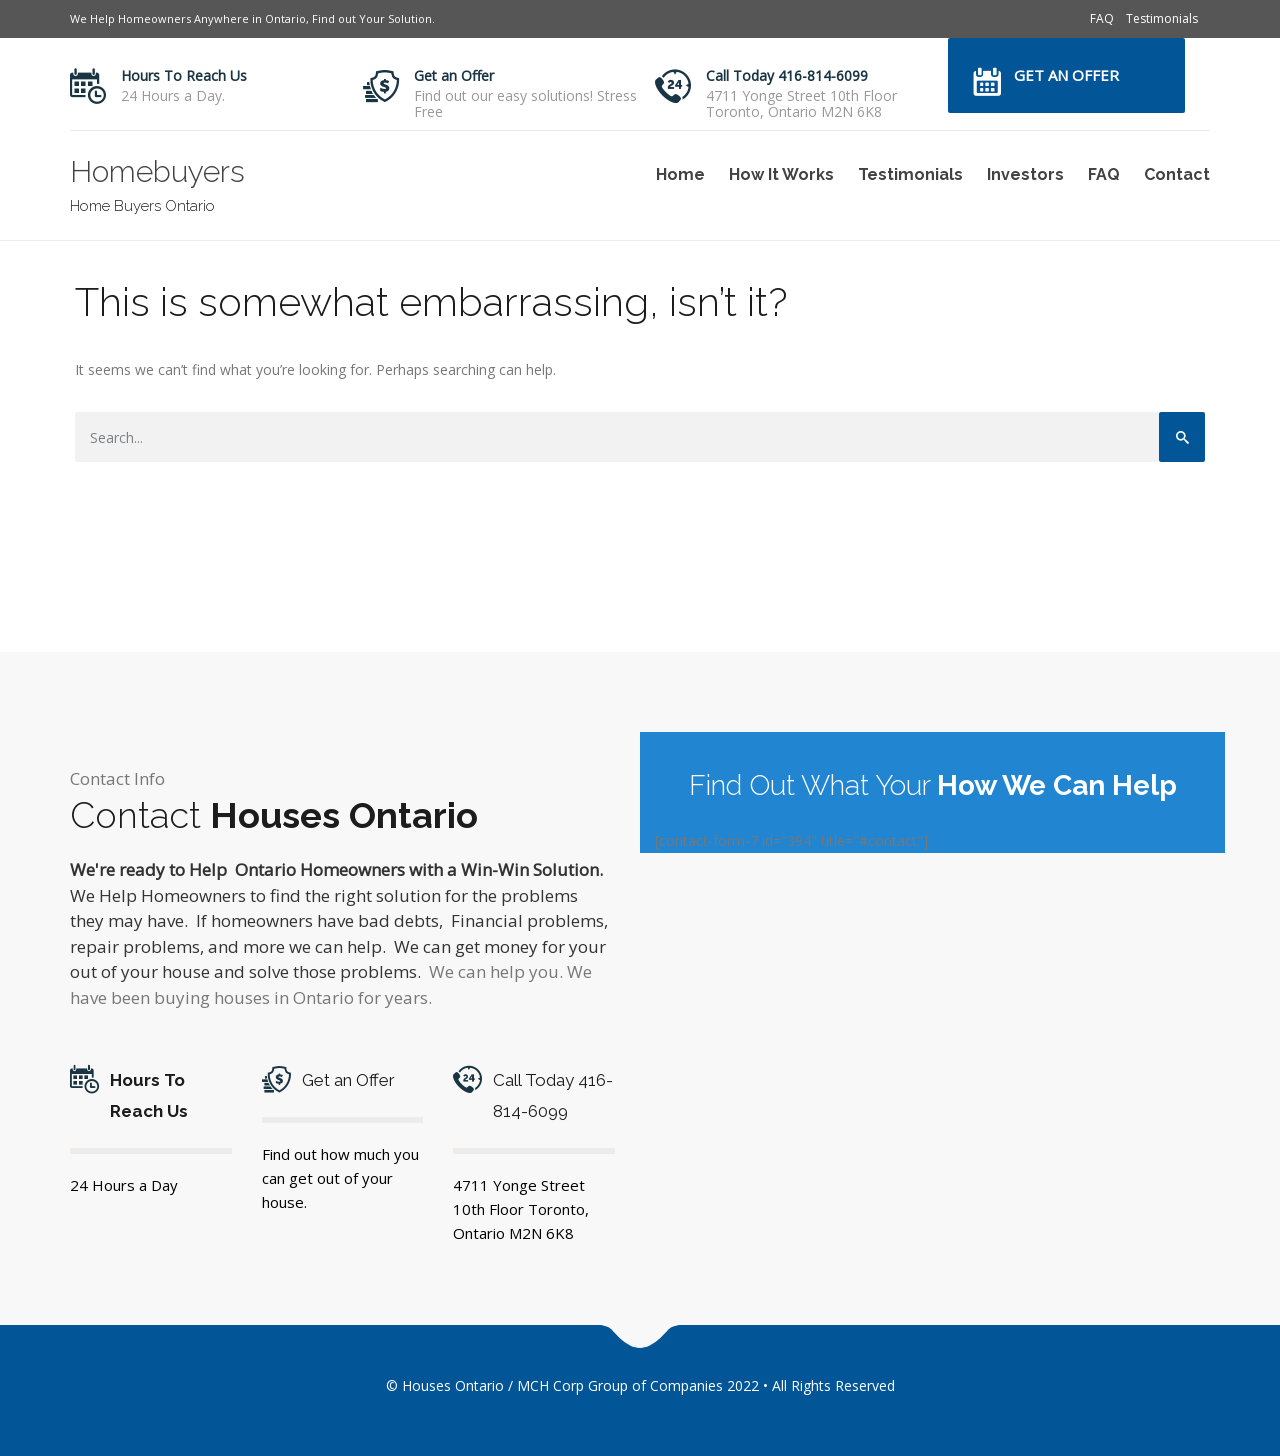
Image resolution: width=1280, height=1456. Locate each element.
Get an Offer (454, 75)
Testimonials (1162, 18)
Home (680, 174)
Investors (1025, 174)
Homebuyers (157, 171)
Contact (1177, 174)
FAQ (1102, 18)
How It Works (781, 174)
